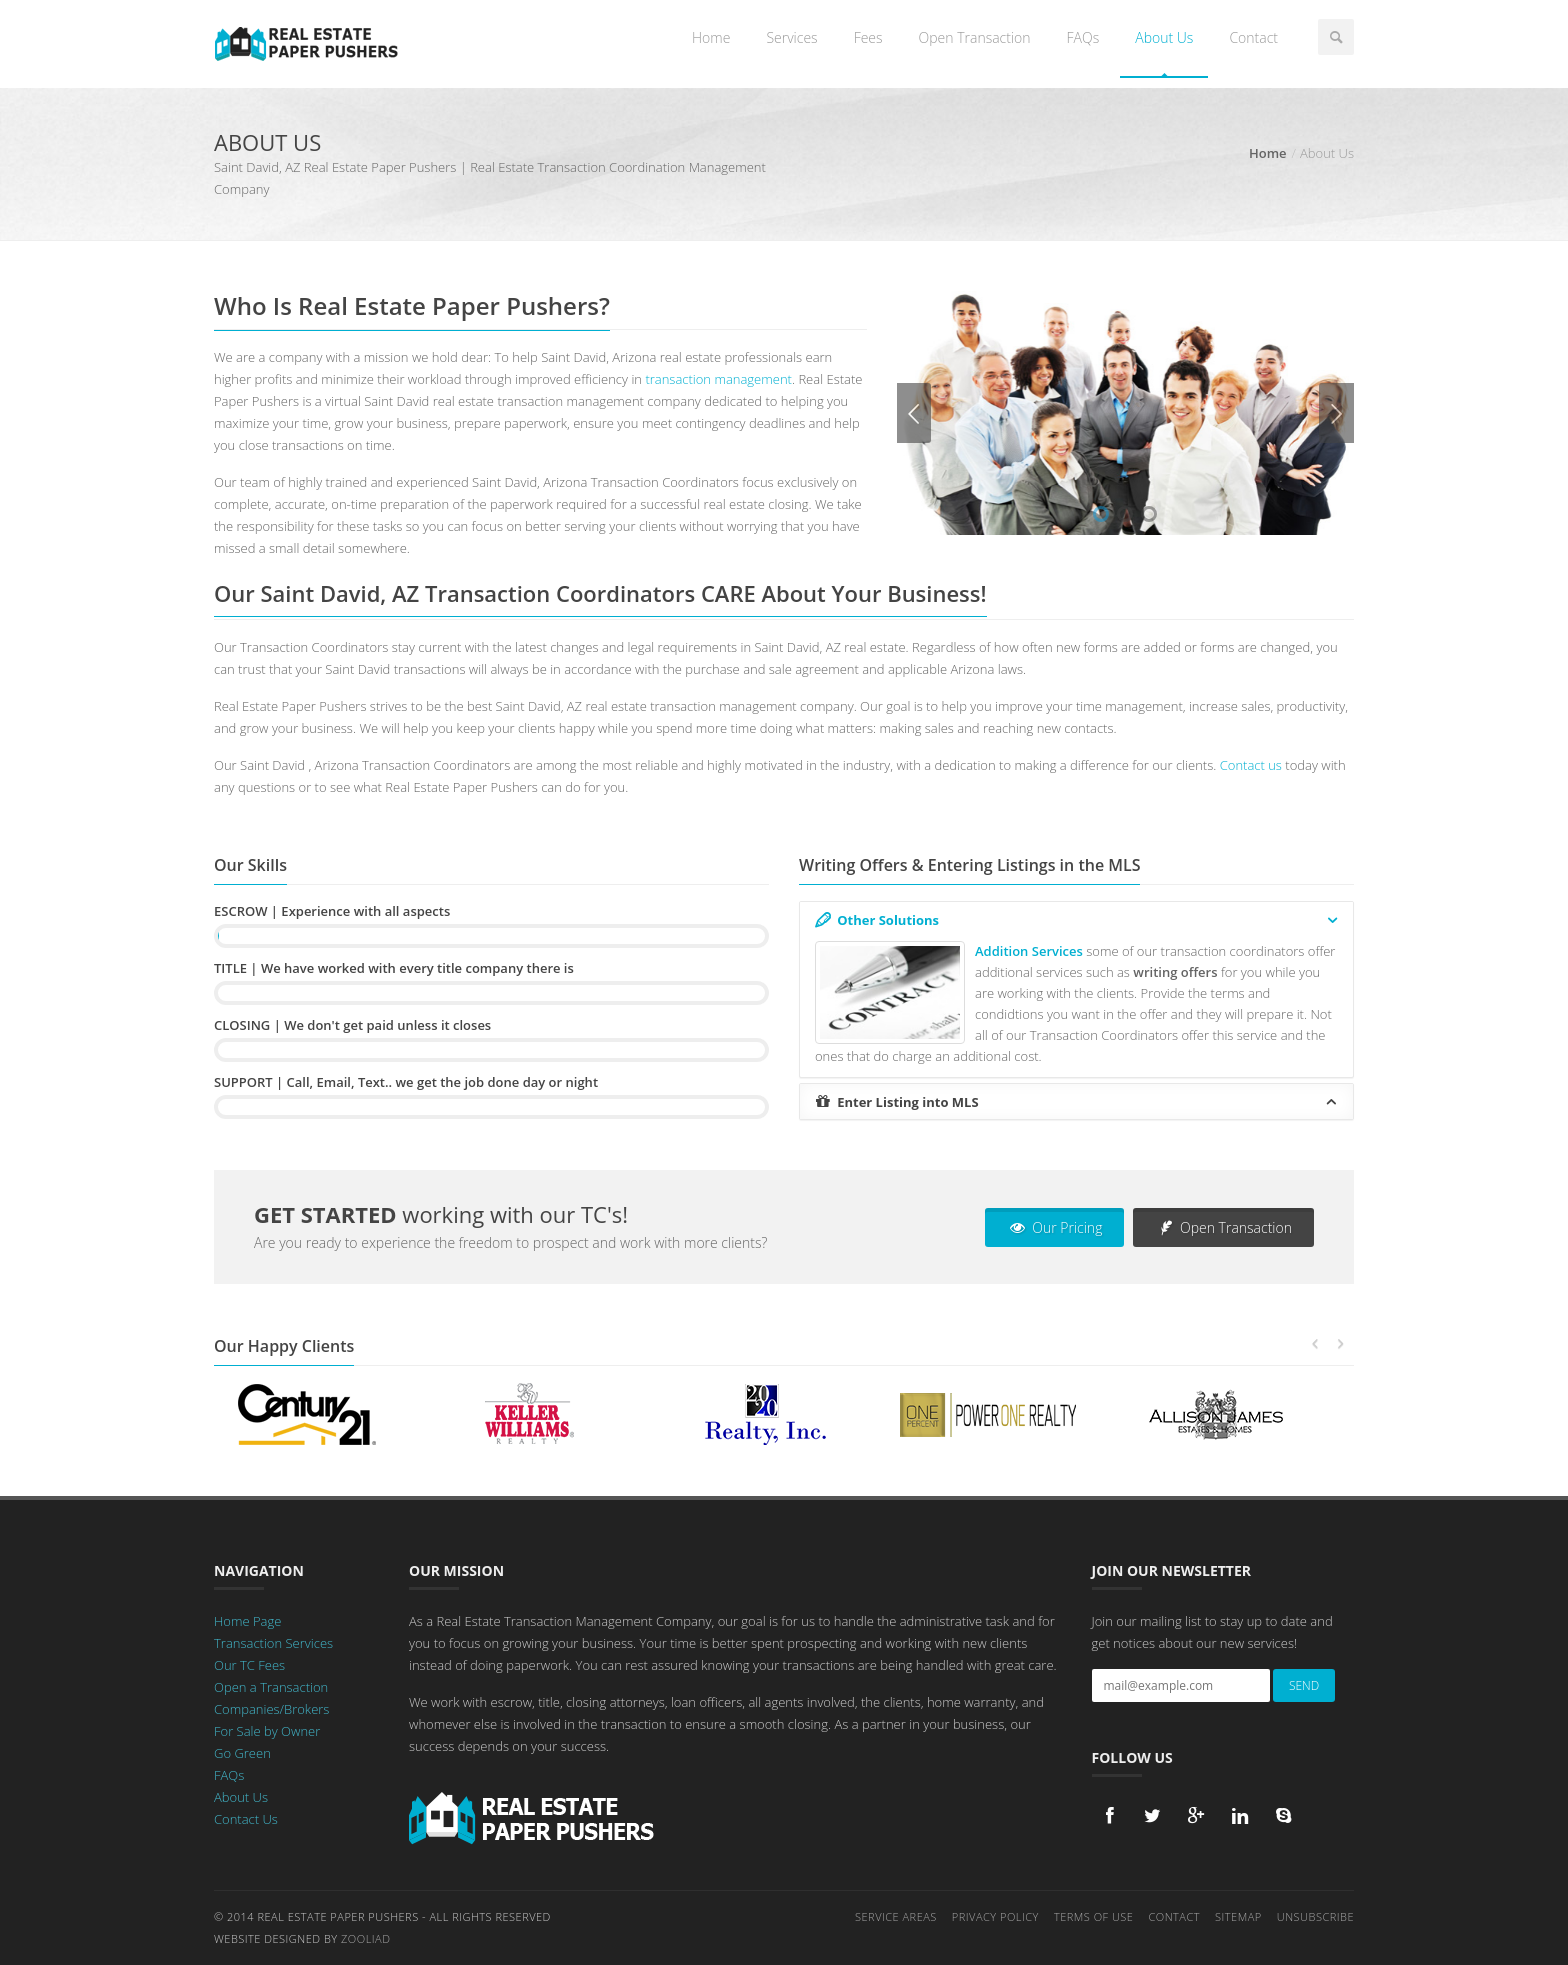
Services (791, 37)
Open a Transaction (271, 1687)
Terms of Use (1094, 1916)
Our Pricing (1054, 1227)
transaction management (718, 379)
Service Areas (896, 1916)
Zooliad (365, 1938)
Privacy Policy (995, 1916)
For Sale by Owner (267, 1731)
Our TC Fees (249, 1665)
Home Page (247, 1621)
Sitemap (1238, 1916)
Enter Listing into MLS (1077, 1101)
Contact (1253, 37)
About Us (1164, 37)
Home (711, 37)
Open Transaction (975, 37)
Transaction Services (273, 1643)
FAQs (1083, 37)
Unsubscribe (1315, 1916)
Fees (868, 37)
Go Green (242, 1753)
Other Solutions (1077, 919)
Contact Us (246, 1819)
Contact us (1251, 765)
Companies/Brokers (271, 1709)
